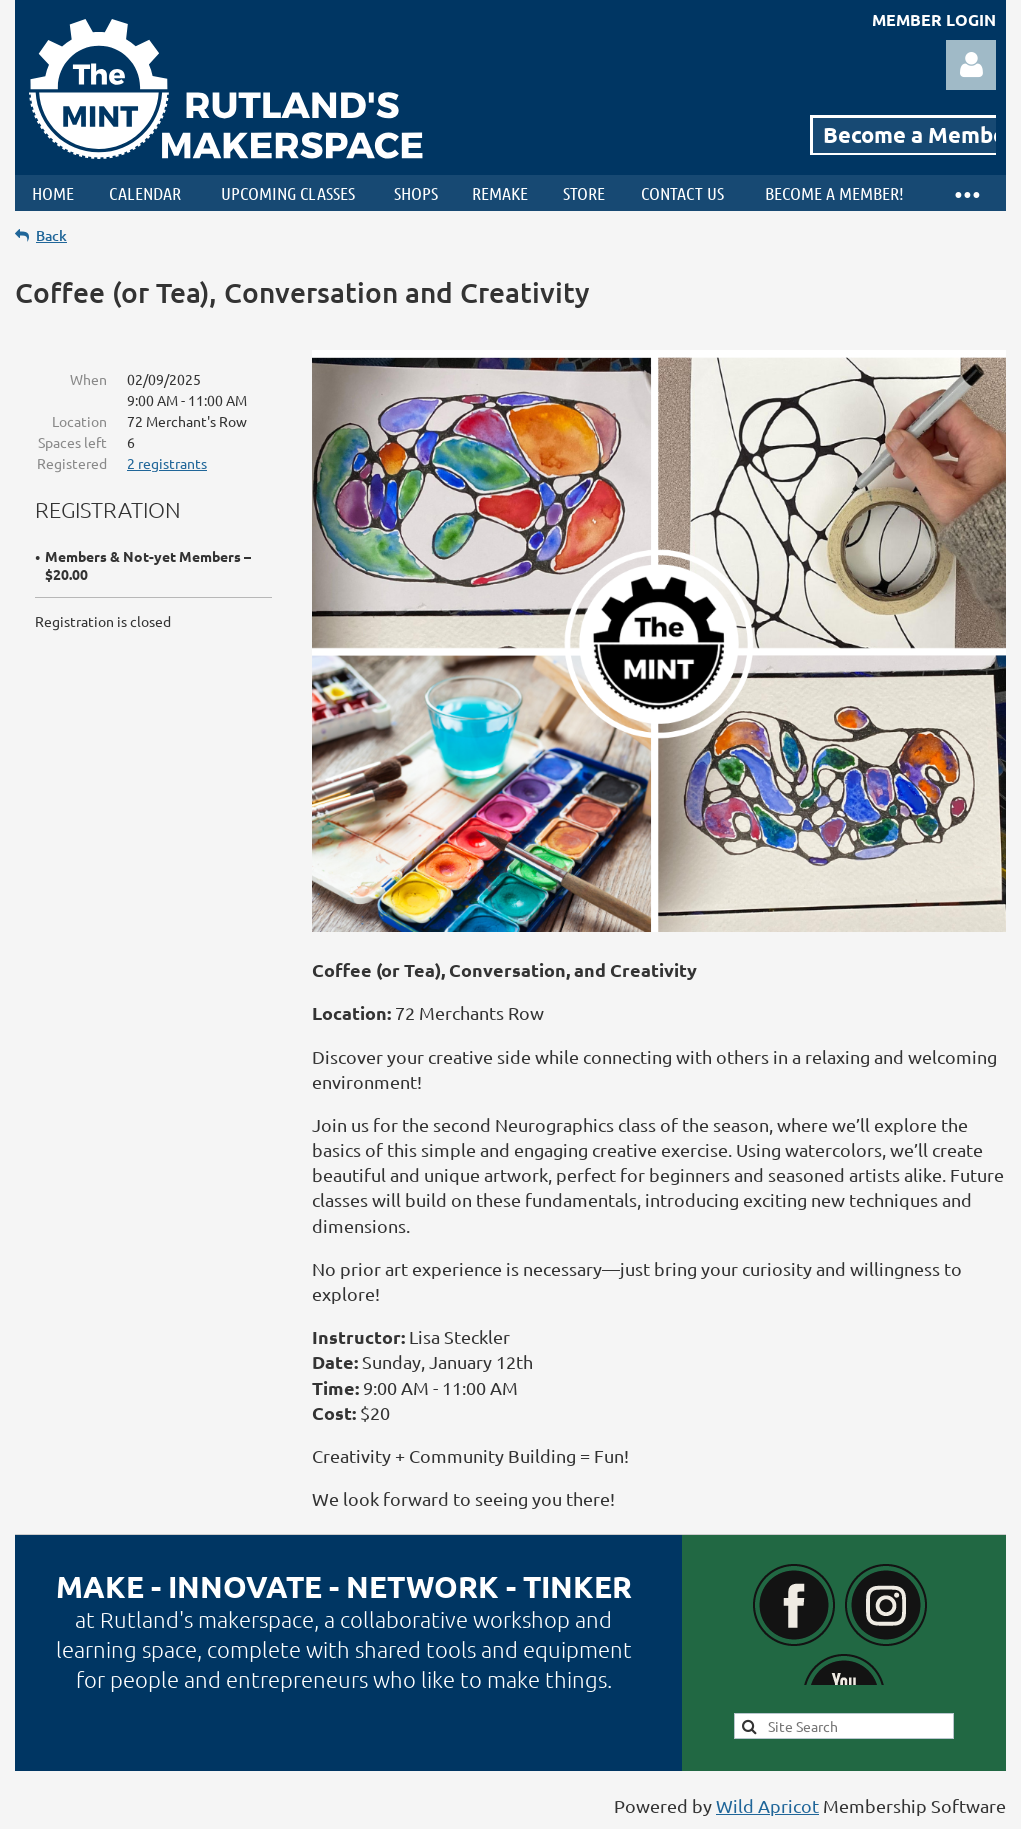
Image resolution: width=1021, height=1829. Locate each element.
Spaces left (72, 442)
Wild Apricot (767, 1805)
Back (51, 235)
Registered (72, 463)
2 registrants (167, 463)
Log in (971, 65)
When (88, 379)
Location (79, 421)
